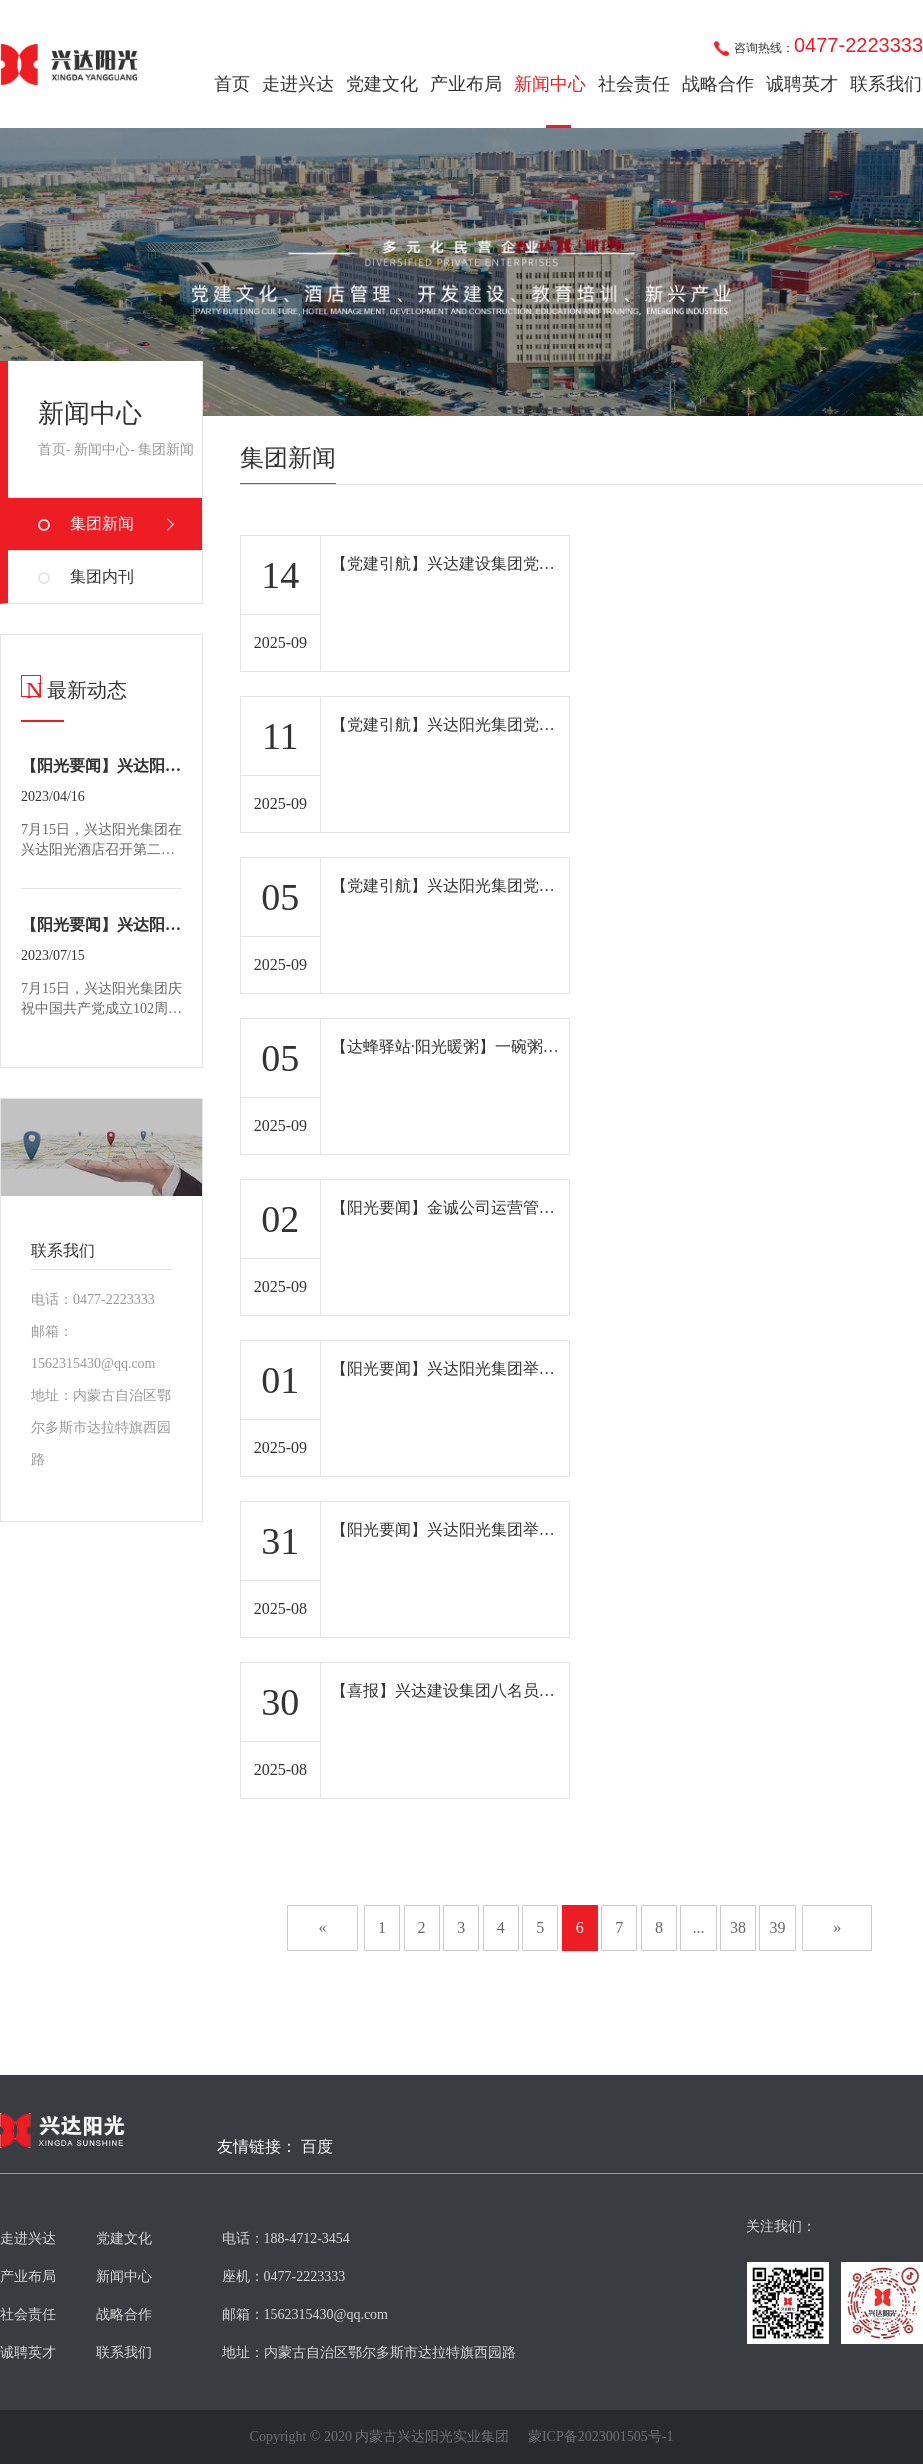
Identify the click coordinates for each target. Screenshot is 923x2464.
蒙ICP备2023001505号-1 (600, 2437)
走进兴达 (298, 84)
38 (738, 1927)
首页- (54, 449)
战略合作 (718, 84)
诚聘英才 (802, 84)
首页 (232, 84)
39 (778, 1927)
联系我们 (886, 84)
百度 (317, 2147)
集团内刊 (102, 576)
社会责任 (634, 84)
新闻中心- (104, 449)
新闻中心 (550, 84)
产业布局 (466, 84)
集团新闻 (166, 449)
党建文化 (382, 84)
